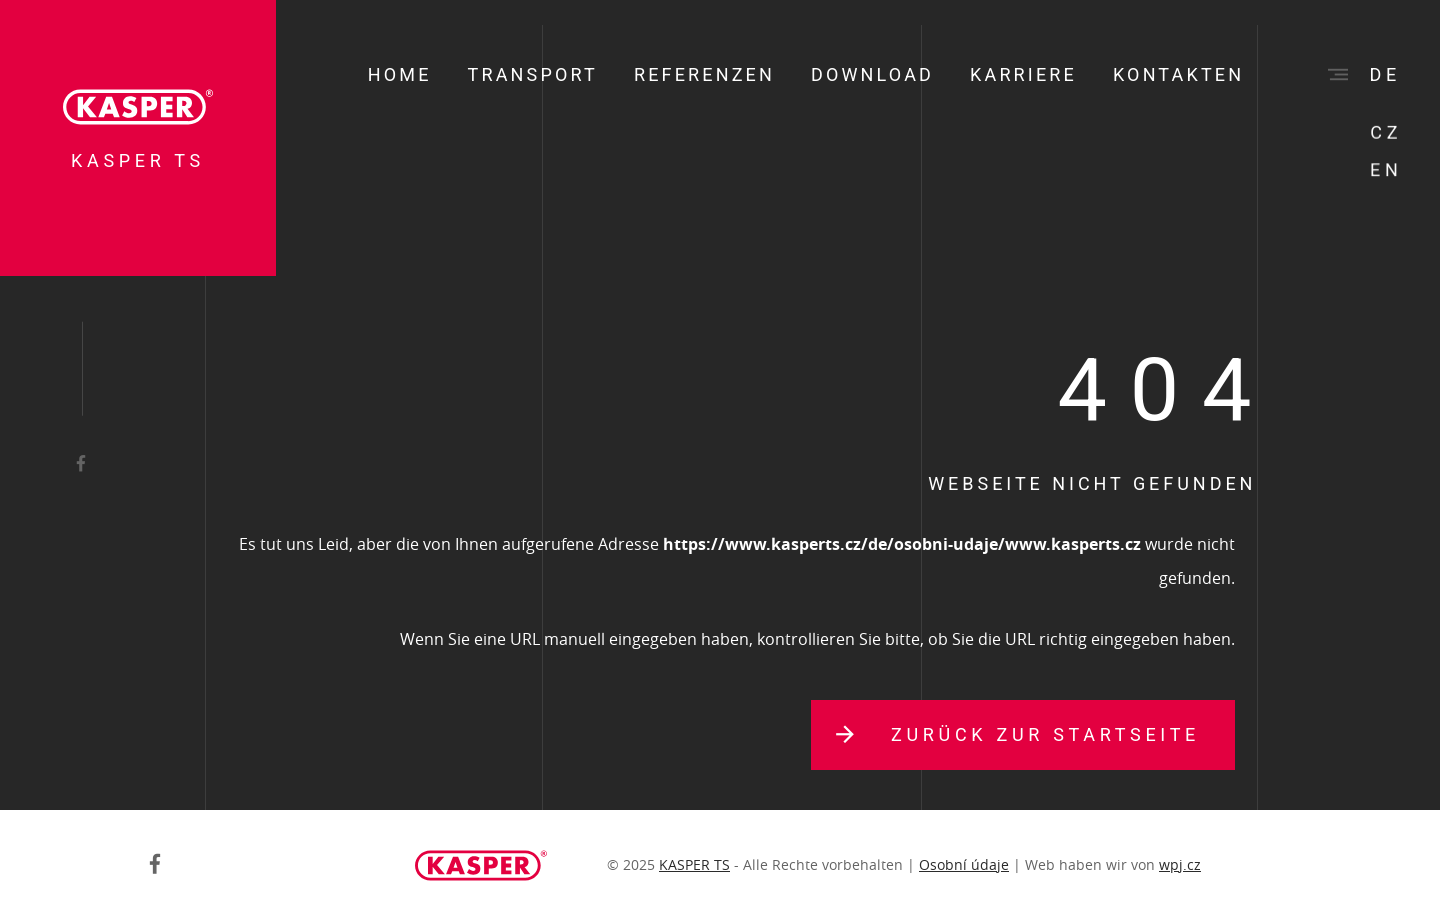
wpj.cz (1180, 864)
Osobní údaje (964, 864)
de (1385, 74)
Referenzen (704, 74)
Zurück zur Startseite (1045, 734)
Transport (533, 74)
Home (400, 74)
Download (872, 74)
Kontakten (1178, 74)
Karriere (1023, 74)
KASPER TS (694, 864)
